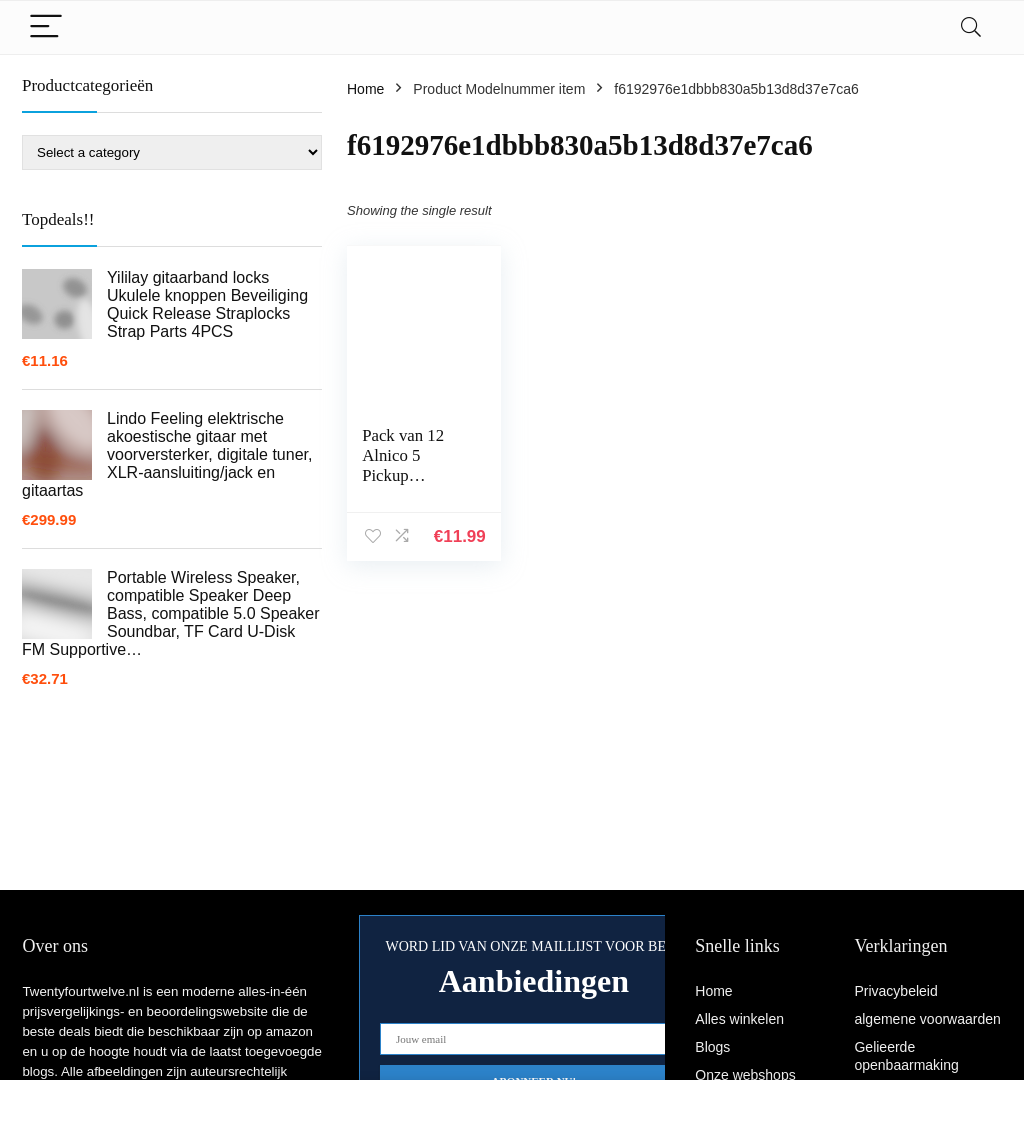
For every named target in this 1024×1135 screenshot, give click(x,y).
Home (365, 89)
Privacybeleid (895, 991)
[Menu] (46, 27)
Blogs (712, 1047)
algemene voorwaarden (927, 1019)
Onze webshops (745, 1075)
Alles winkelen (739, 1019)
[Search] (971, 27)
